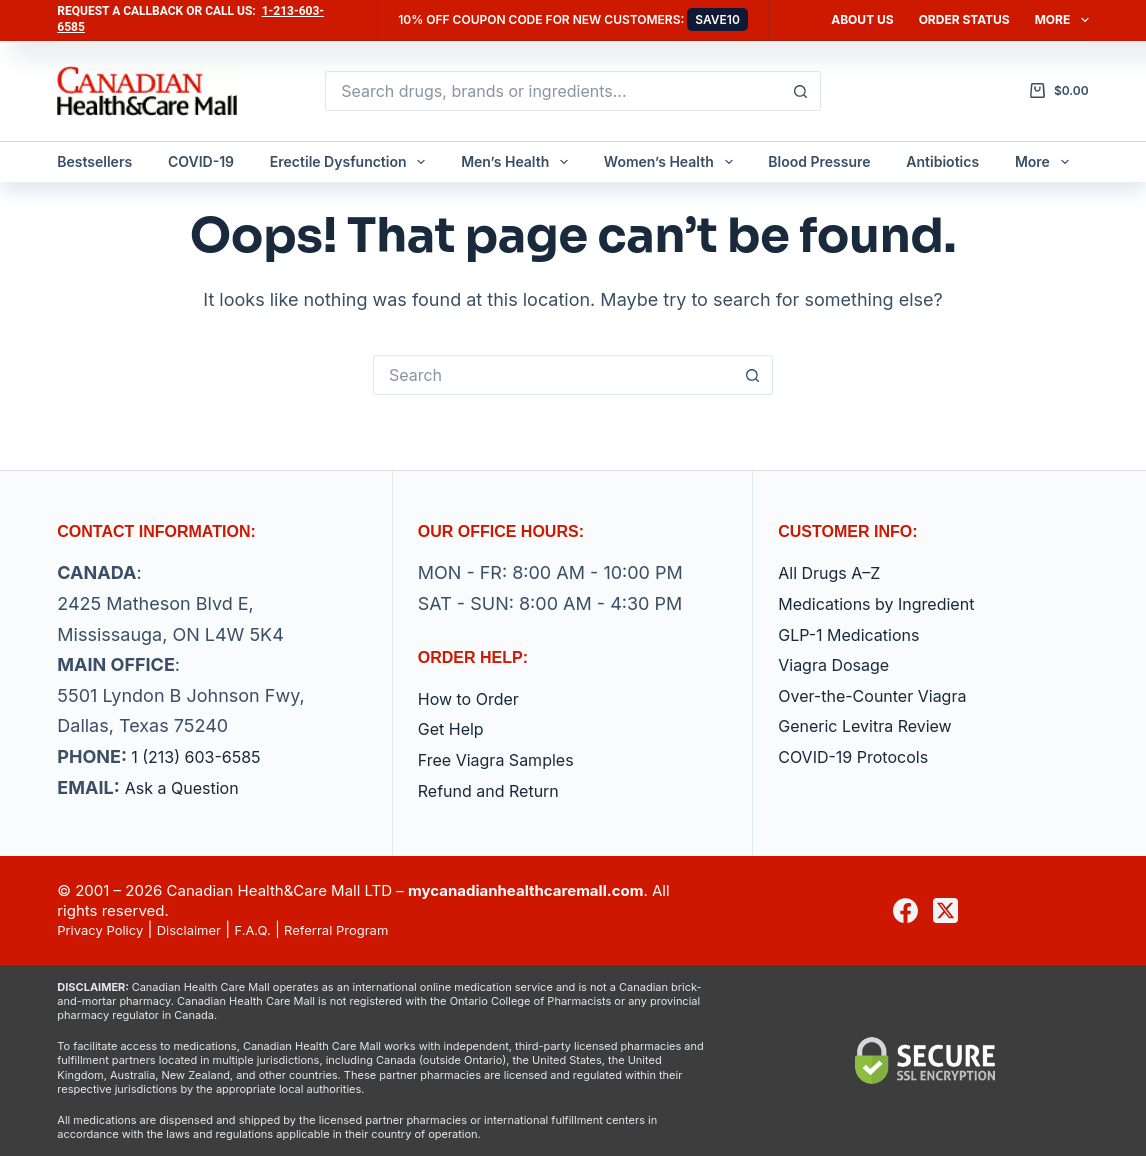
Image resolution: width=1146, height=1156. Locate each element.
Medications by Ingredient (888, 603)
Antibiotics (942, 161)
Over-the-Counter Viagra (884, 695)
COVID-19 (201, 161)
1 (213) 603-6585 (204, 756)
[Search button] (801, 91)
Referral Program (373, 929)
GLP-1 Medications (857, 634)
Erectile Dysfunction (352, 162)
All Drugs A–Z (835, 572)
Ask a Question (189, 787)
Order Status (964, 19)
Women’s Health (672, 162)
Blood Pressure (819, 161)
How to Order (475, 698)
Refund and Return (497, 790)
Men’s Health (518, 162)
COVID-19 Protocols (862, 756)
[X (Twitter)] (945, 910)
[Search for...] (553, 91)
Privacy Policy (106, 929)
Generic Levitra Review (875, 725)
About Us (862, 19)
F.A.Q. (279, 929)
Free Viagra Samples (505, 759)
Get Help (455, 728)
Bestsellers (94, 161)
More (1062, 20)
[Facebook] (905, 910)
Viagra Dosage (840, 664)
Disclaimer (207, 929)
